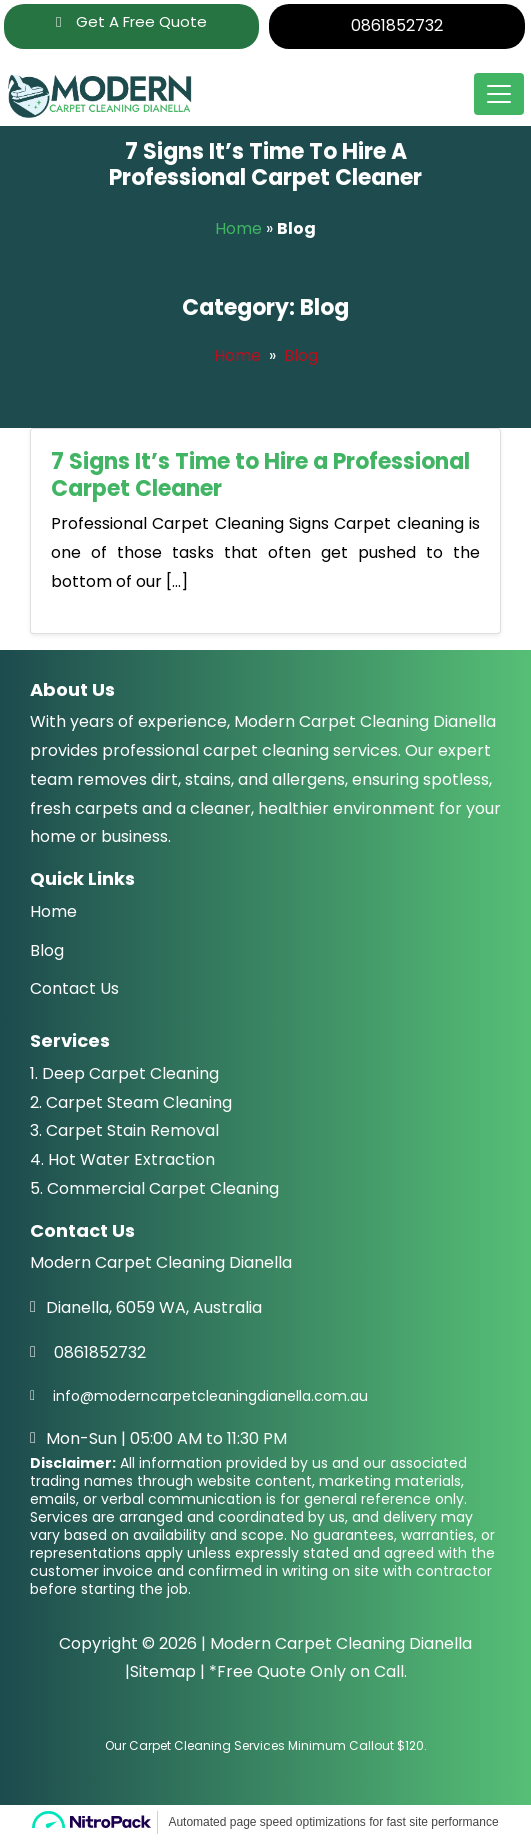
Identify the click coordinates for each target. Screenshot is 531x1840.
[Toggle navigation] (499, 94)
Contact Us (74, 988)
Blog (301, 355)
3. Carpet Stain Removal (124, 1130)
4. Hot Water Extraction (122, 1159)
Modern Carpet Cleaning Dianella (341, 1643)
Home (238, 228)
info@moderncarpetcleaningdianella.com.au (210, 1396)
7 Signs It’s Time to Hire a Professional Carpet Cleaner (260, 474)
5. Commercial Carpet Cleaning (154, 1188)
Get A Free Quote (131, 21)
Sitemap (163, 1671)
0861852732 (397, 25)
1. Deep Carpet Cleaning (124, 1073)
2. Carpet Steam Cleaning (131, 1102)
